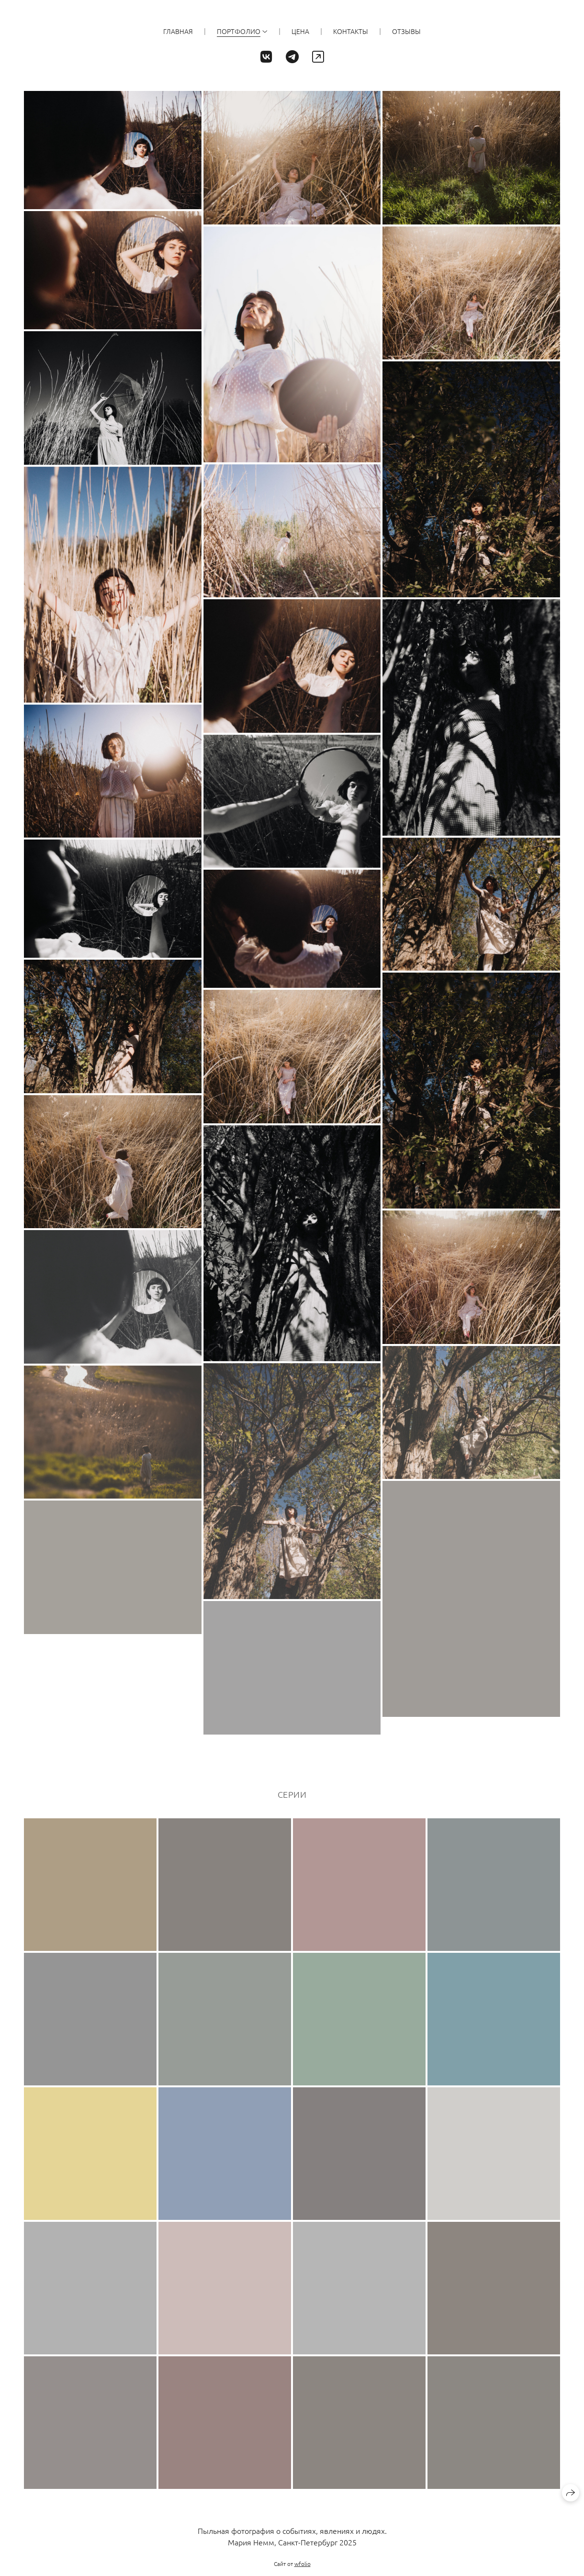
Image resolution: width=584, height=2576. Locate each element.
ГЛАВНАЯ (178, 31)
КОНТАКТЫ (350, 31)
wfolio (302, 2563)
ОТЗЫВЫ (406, 31)
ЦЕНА (300, 31)
